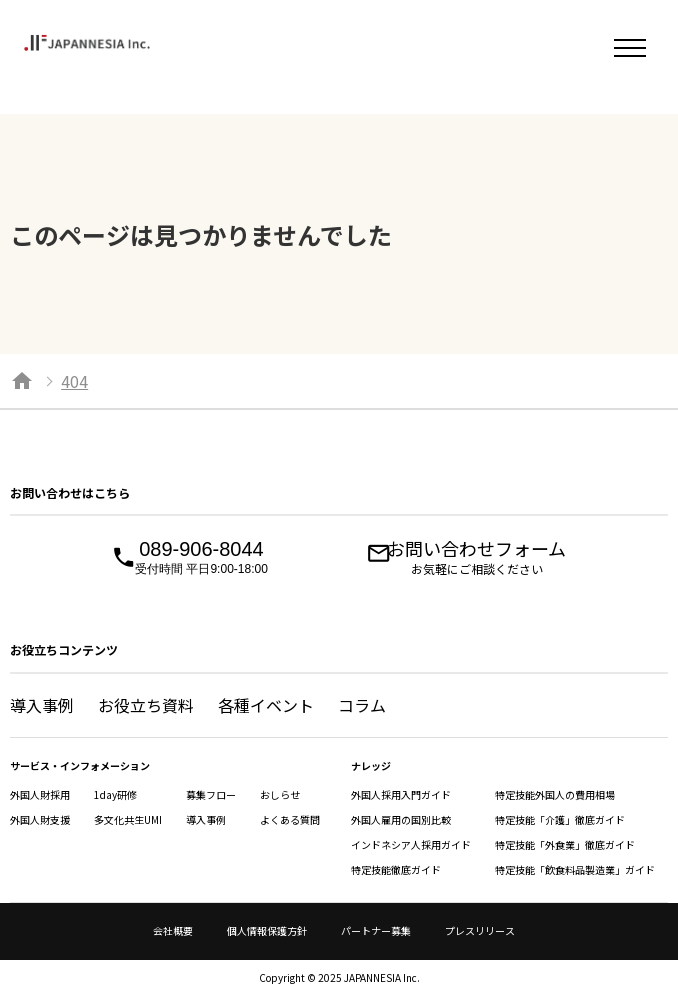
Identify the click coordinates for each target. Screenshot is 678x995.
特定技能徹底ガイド (396, 869)
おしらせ (280, 794)
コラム (362, 705)
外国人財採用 (40, 794)
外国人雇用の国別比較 (401, 819)
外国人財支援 (40, 819)
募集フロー (211, 794)
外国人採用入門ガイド (401, 794)
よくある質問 (290, 819)
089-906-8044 (201, 558)
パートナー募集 (376, 930)
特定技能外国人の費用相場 (555, 794)
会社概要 (173, 930)
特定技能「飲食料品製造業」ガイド (575, 869)
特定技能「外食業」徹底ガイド (565, 844)
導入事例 (42, 705)
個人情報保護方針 (267, 930)
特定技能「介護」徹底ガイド (560, 819)
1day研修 (115, 794)
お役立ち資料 (146, 705)
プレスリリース (480, 930)
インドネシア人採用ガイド (411, 844)
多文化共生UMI (128, 819)
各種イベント (266, 705)
